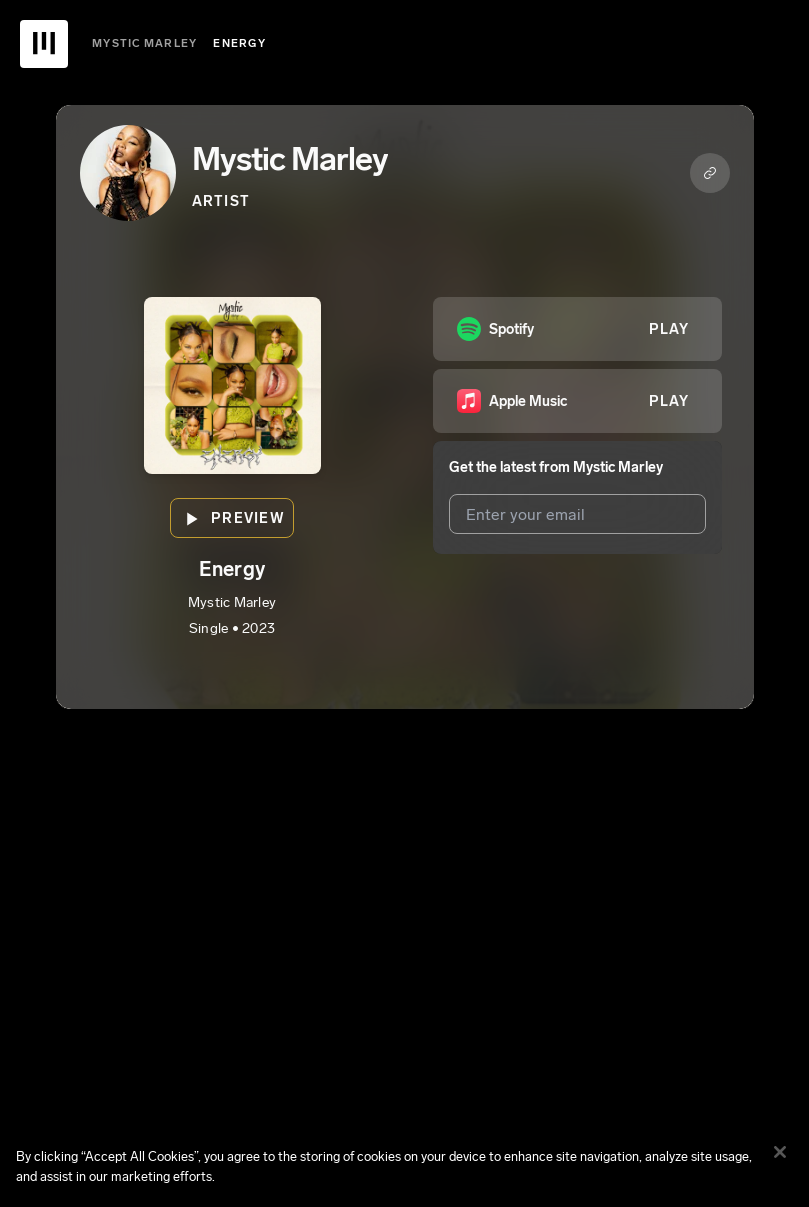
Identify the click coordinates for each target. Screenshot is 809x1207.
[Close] (780, 1166)
